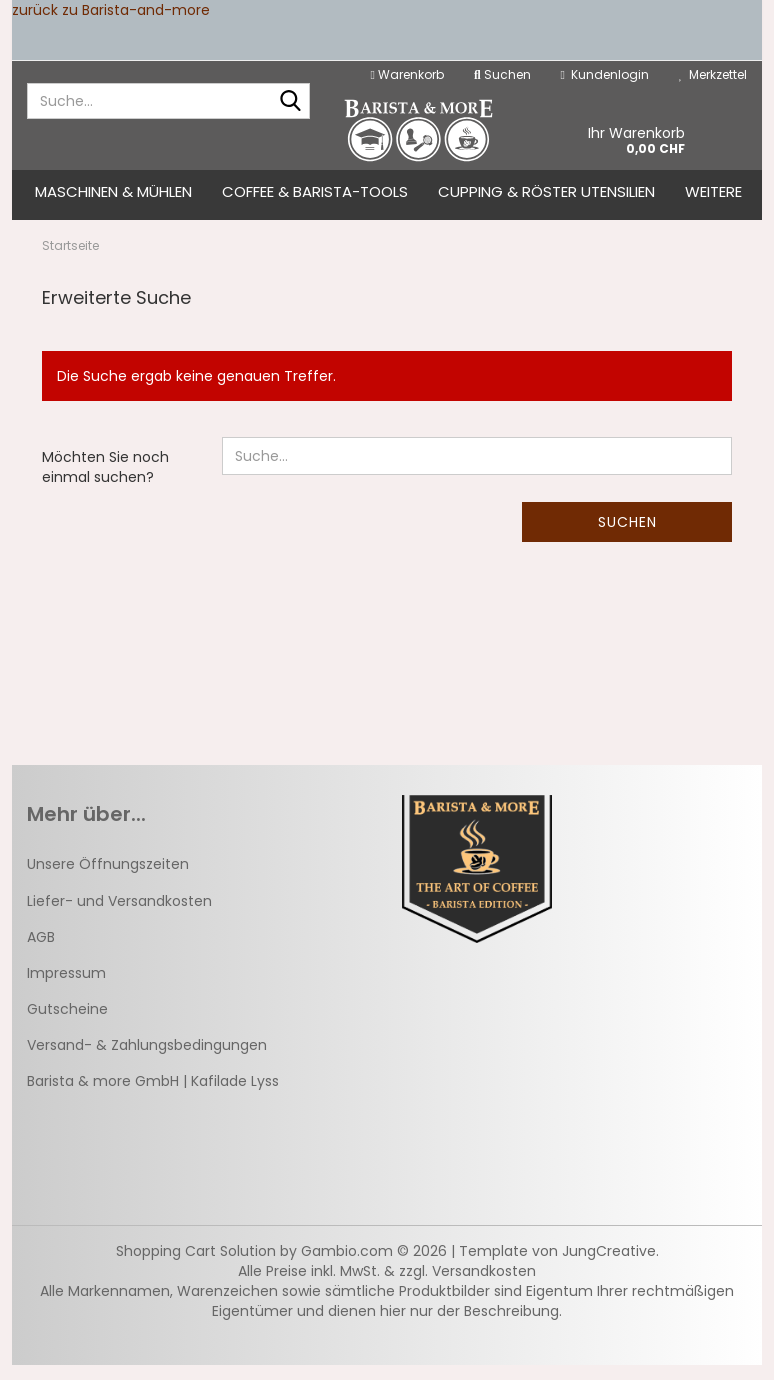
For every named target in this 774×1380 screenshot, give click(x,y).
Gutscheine (67, 1024)
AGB (41, 951)
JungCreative (609, 1266)
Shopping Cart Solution (196, 1266)
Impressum (66, 988)
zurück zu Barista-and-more (111, 10)
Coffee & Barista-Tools (315, 191)
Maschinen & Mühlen (113, 191)
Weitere (713, 191)
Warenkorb (407, 74)
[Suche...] (291, 102)
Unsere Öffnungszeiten (108, 879)
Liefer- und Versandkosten (119, 915)
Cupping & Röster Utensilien (546, 191)
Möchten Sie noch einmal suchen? (105, 482)
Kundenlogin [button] (605, 74)
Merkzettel (713, 74)
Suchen (627, 537)
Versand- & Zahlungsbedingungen (147, 1060)
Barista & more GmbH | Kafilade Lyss (153, 1096)
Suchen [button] (502, 74)
